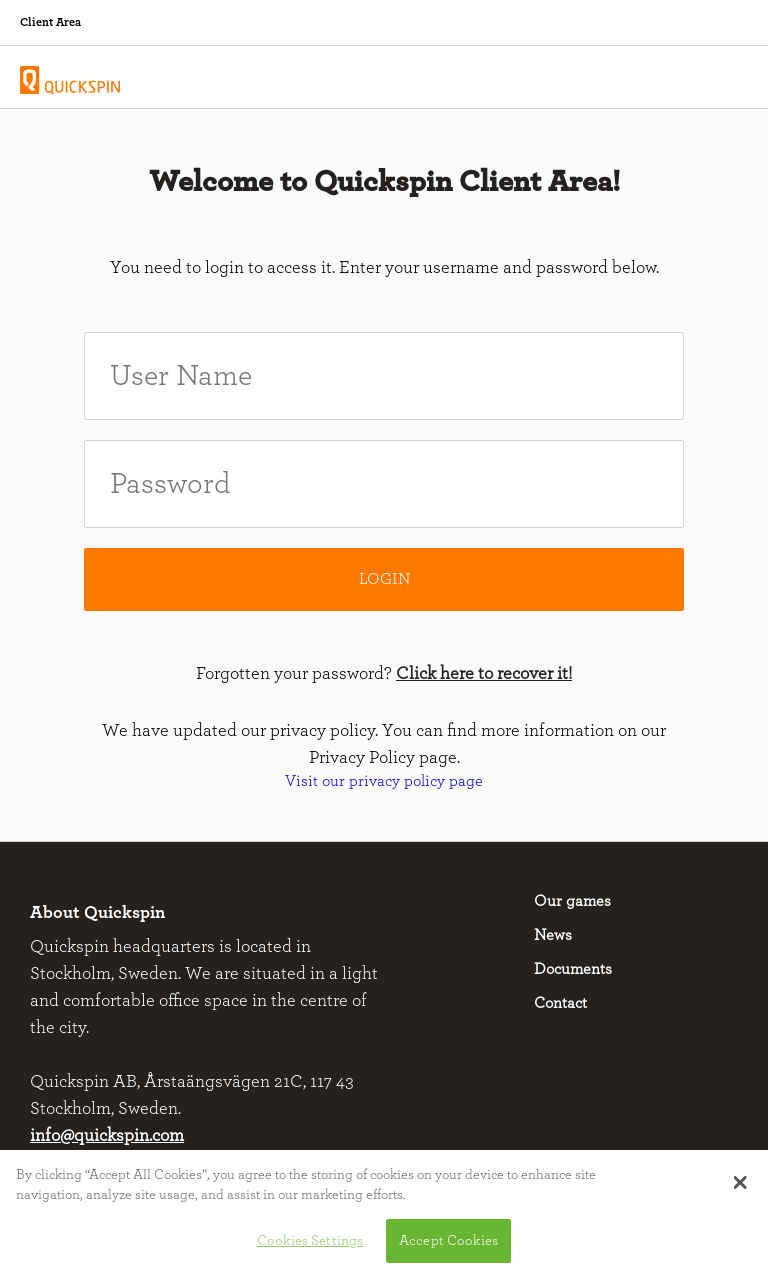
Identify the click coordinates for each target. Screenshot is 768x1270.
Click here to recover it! (484, 674)
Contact (560, 1003)
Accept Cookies (448, 1246)
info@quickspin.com (107, 1136)
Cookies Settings (310, 1246)
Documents (573, 969)
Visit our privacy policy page (384, 781)
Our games (572, 901)
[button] (739, 1188)
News (553, 935)
